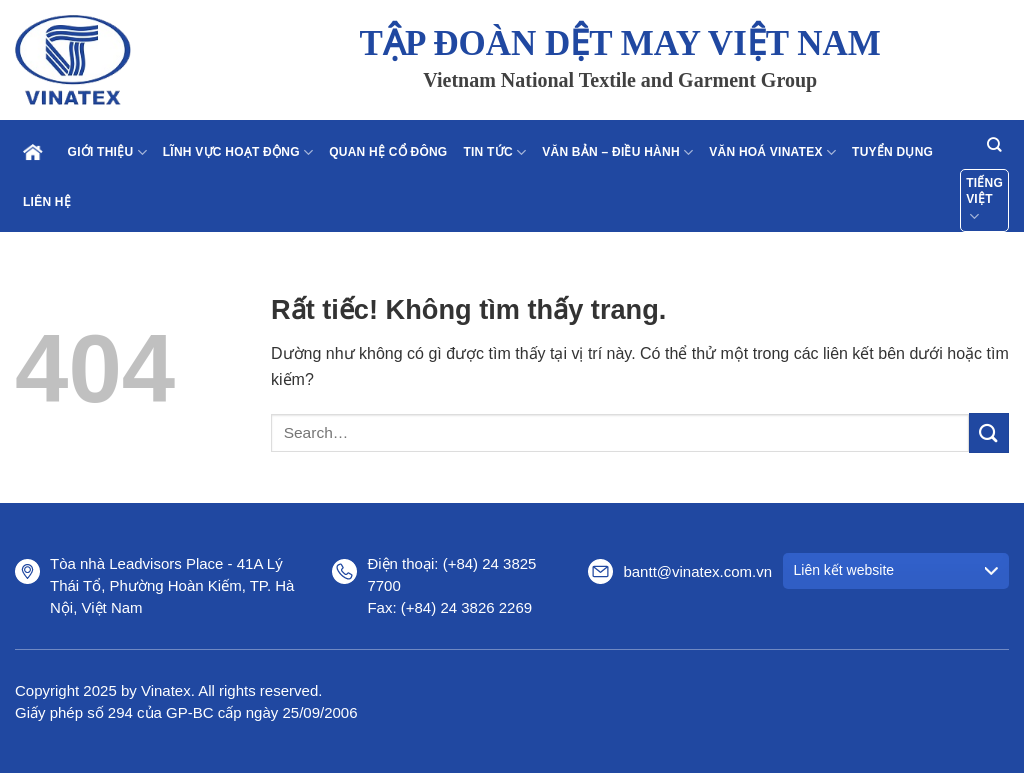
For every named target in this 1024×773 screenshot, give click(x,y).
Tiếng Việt (984, 201)
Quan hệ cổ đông (388, 152)
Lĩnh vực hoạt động (238, 152)
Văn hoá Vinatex (772, 152)
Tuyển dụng (892, 152)
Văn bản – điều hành (617, 152)
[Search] (994, 144)
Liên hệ (47, 202)
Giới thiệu (107, 152)
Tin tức (494, 152)
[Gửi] (989, 432)
